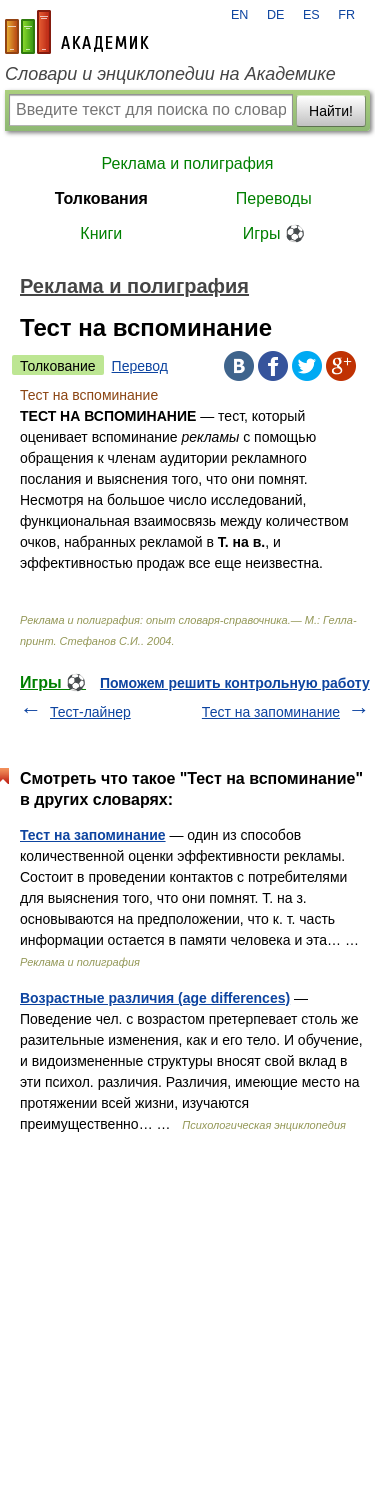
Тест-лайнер (90, 712)
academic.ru (77, 32)
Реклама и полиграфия (188, 163)
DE (276, 15)
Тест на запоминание (271, 712)
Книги (101, 233)
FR (346, 15)
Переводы (274, 198)
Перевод (140, 366)
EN (240, 15)
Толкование (58, 366)
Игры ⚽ (274, 233)
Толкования (101, 198)
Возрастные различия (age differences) (155, 998)
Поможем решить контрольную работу (235, 683)
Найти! (331, 111)
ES (311, 15)
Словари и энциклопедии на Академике (170, 74)
